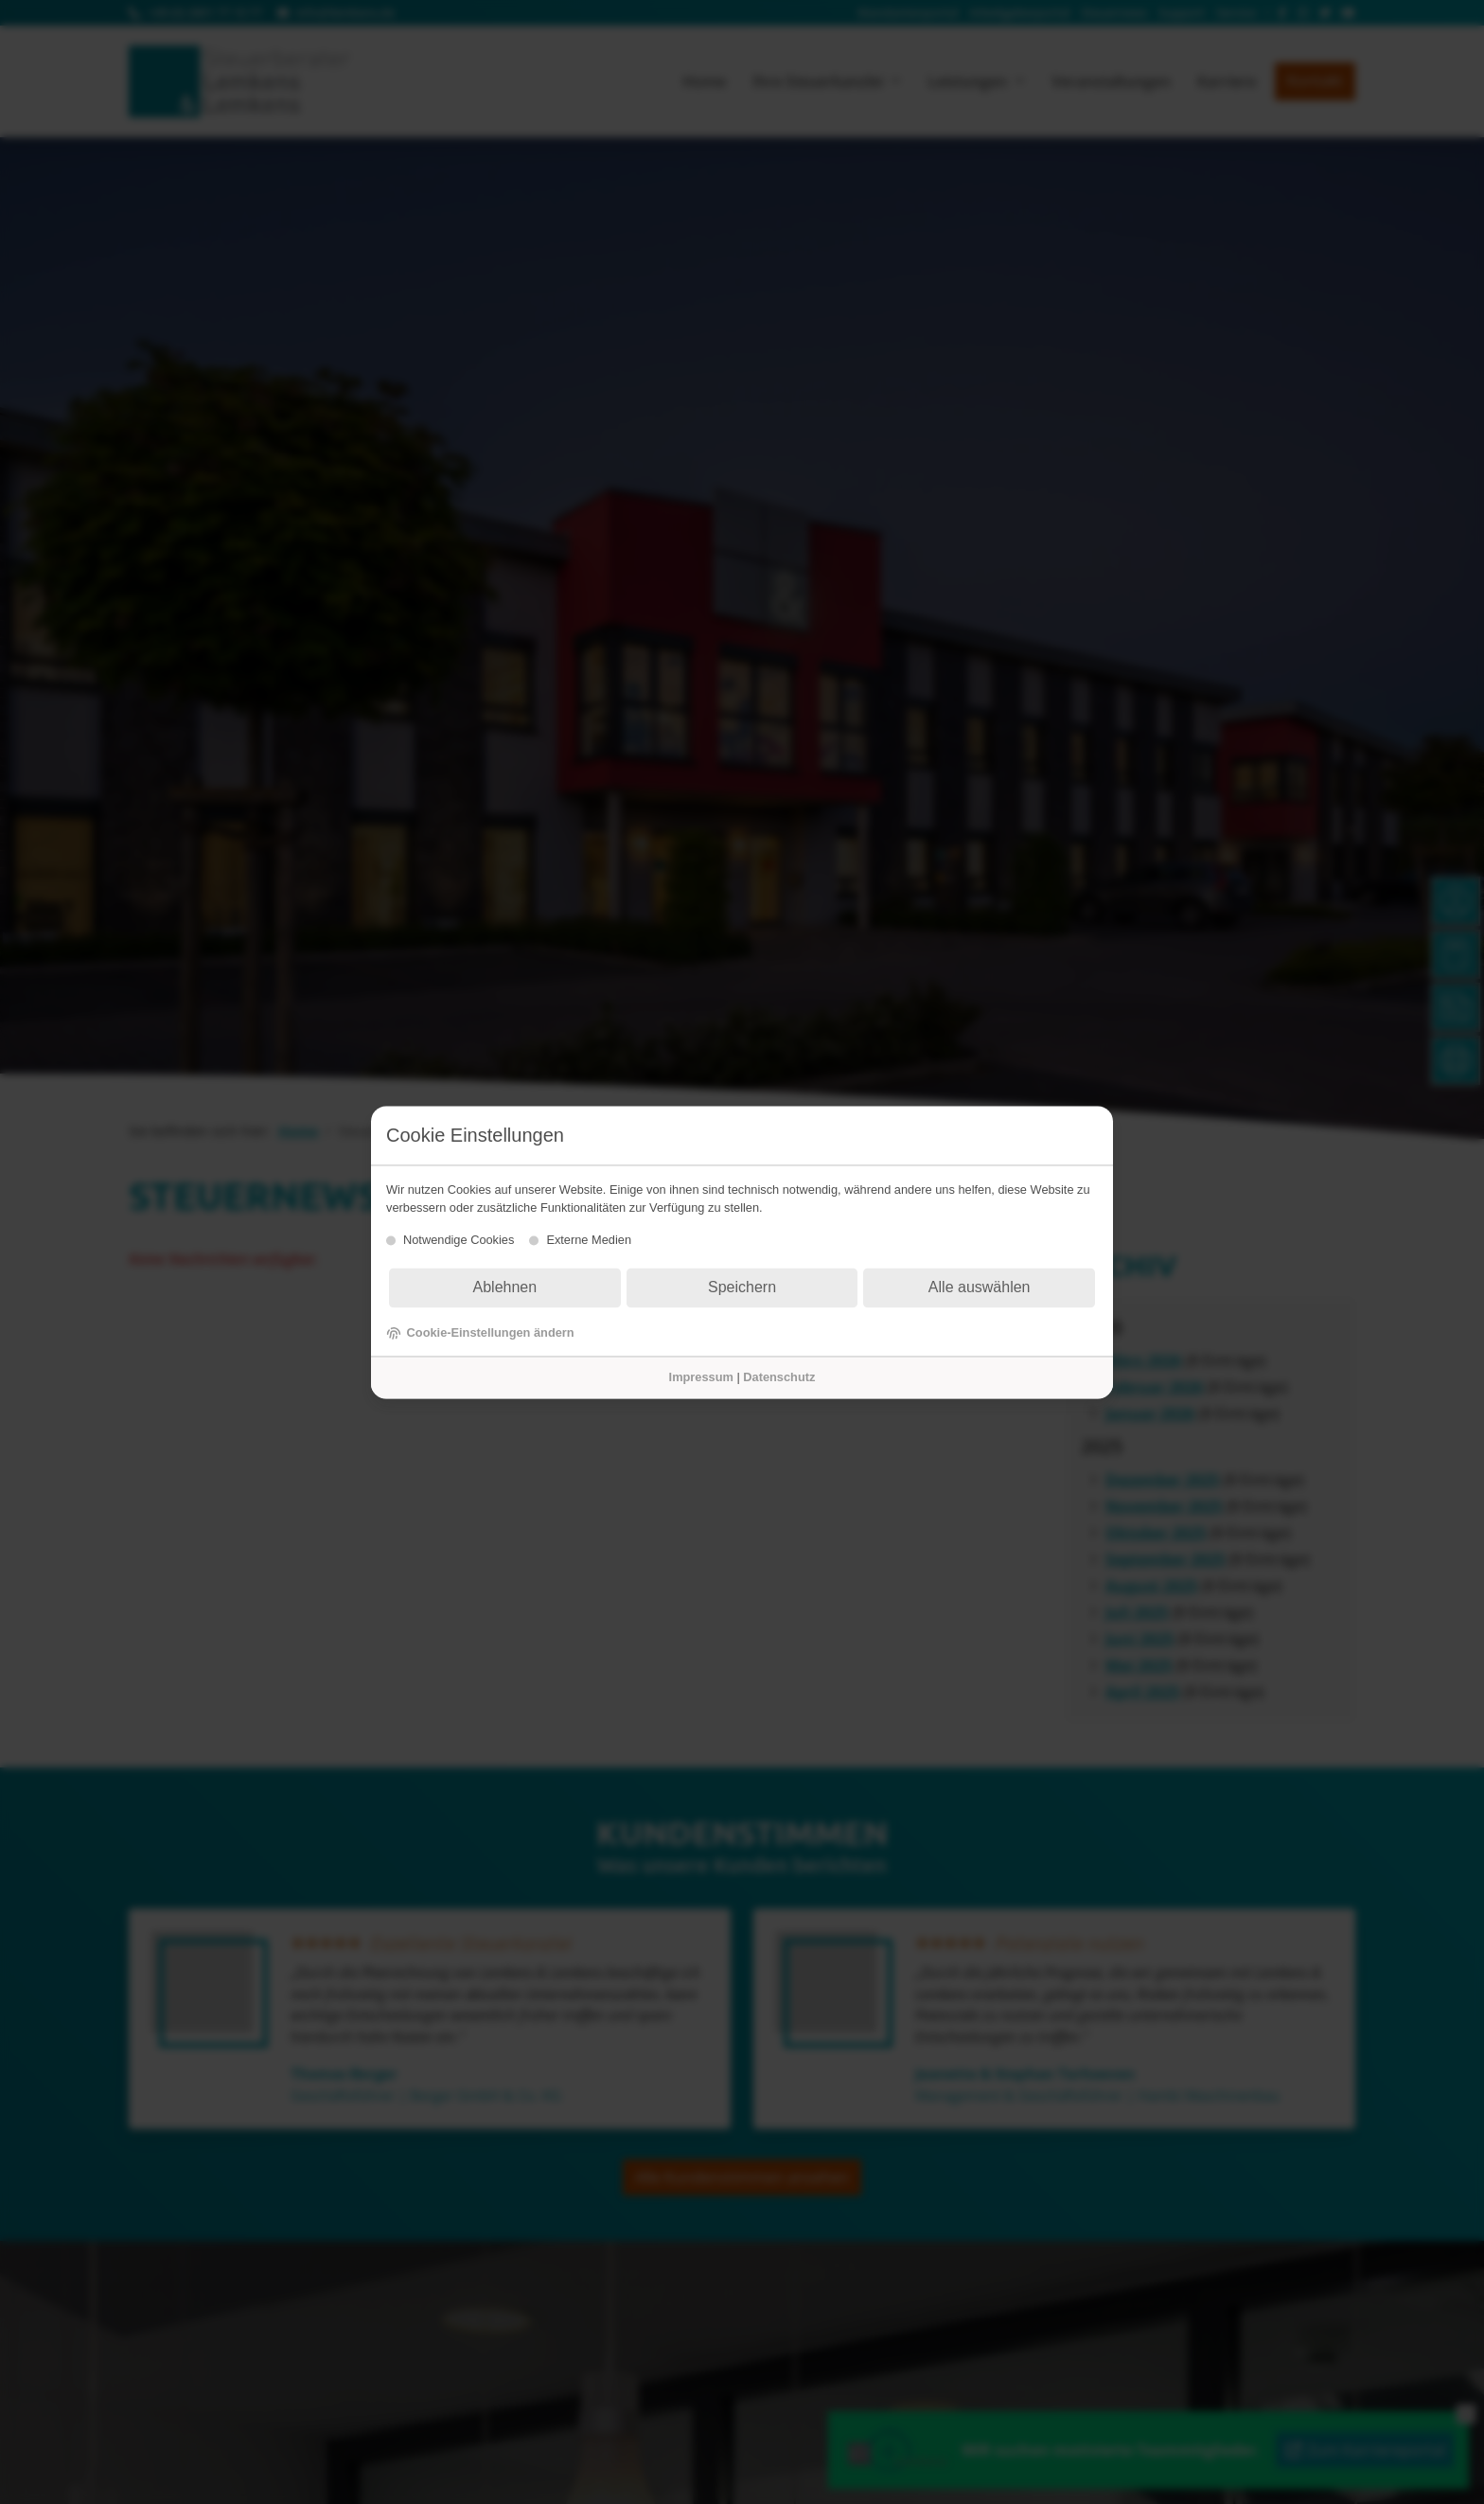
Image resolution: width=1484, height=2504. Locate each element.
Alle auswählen (979, 1288)
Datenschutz (779, 1378)
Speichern (742, 1288)
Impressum (701, 1378)
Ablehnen (505, 1288)
